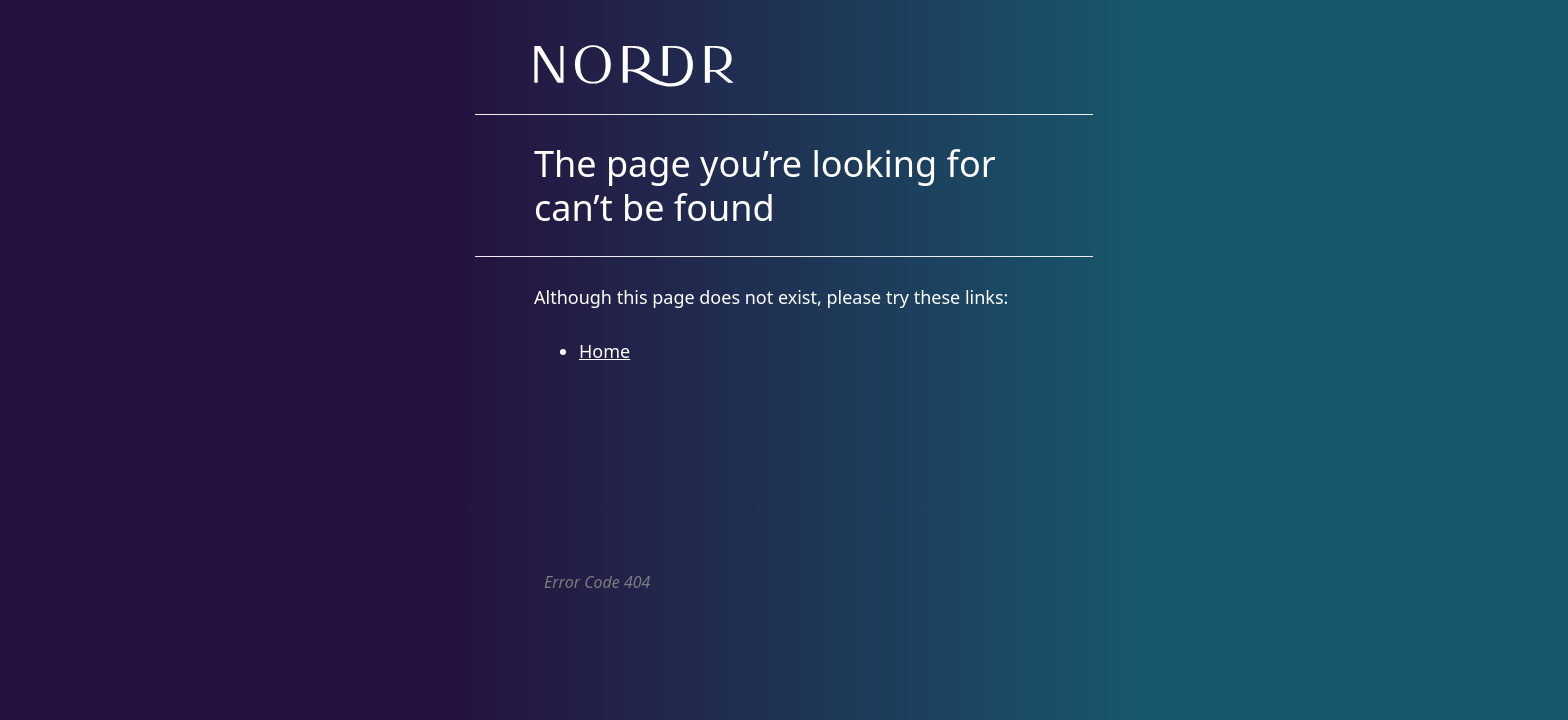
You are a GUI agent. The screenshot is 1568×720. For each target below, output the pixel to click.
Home (604, 351)
